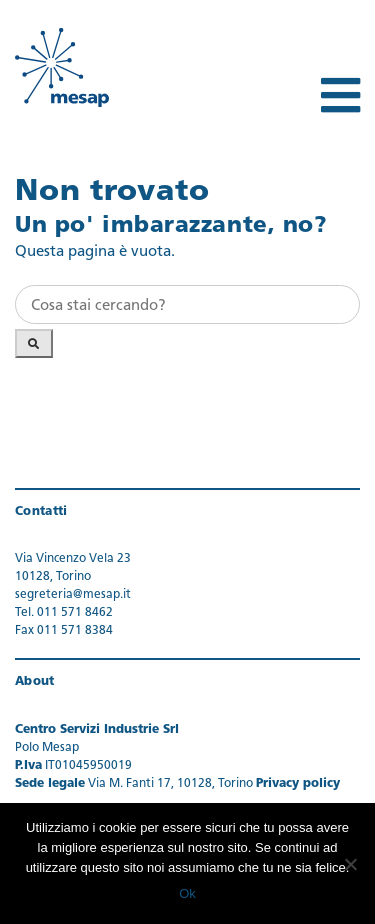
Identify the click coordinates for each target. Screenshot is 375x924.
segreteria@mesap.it (73, 595)
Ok (187, 893)
